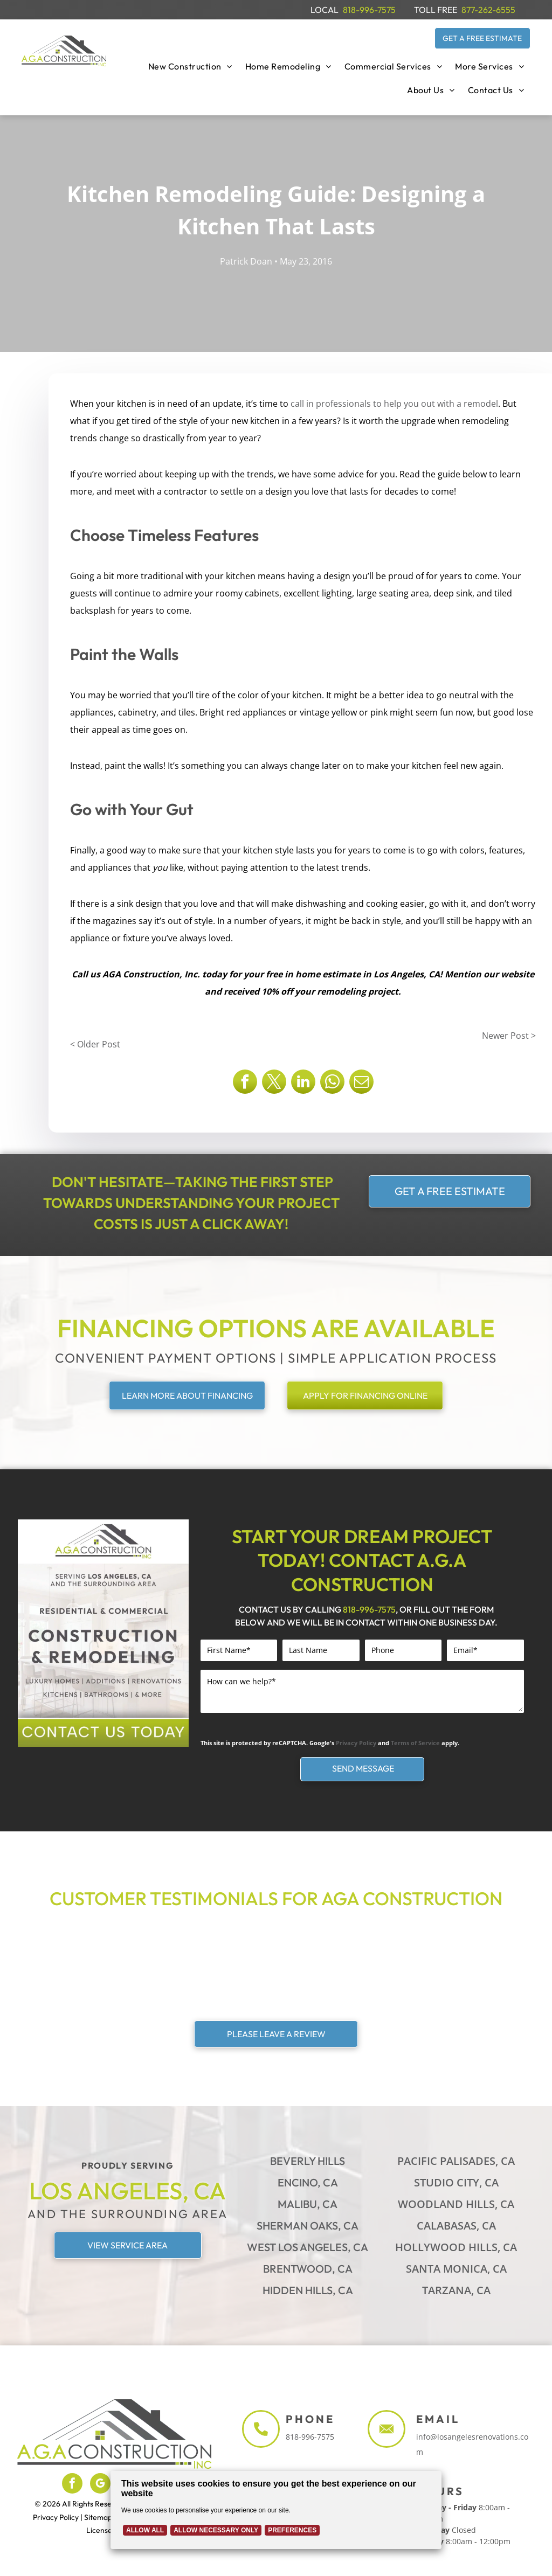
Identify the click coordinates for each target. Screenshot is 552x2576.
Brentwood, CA (308, 2268)
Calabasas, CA (456, 2225)
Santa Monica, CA (456, 2268)
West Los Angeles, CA (307, 2247)
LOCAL (324, 9)
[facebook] (72, 2484)
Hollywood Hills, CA (456, 2247)
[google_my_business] (100, 2484)
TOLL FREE (435, 9)
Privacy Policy (356, 1743)
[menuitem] (190, 66)
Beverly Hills (307, 2161)
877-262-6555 (488, 9)
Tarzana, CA (456, 2290)
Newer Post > (509, 1035)
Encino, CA (308, 2182)
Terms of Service (415, 1743)
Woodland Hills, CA (456, 2204)
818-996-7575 (369, 9)
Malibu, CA (307, 2204)
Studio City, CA (456, 2182)
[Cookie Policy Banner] (276, 2510)
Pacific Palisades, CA (456, 2161)
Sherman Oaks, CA (307, 2225)
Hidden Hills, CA (308, 2290)
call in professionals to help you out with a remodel (394, 403)
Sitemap (98, 2517)
